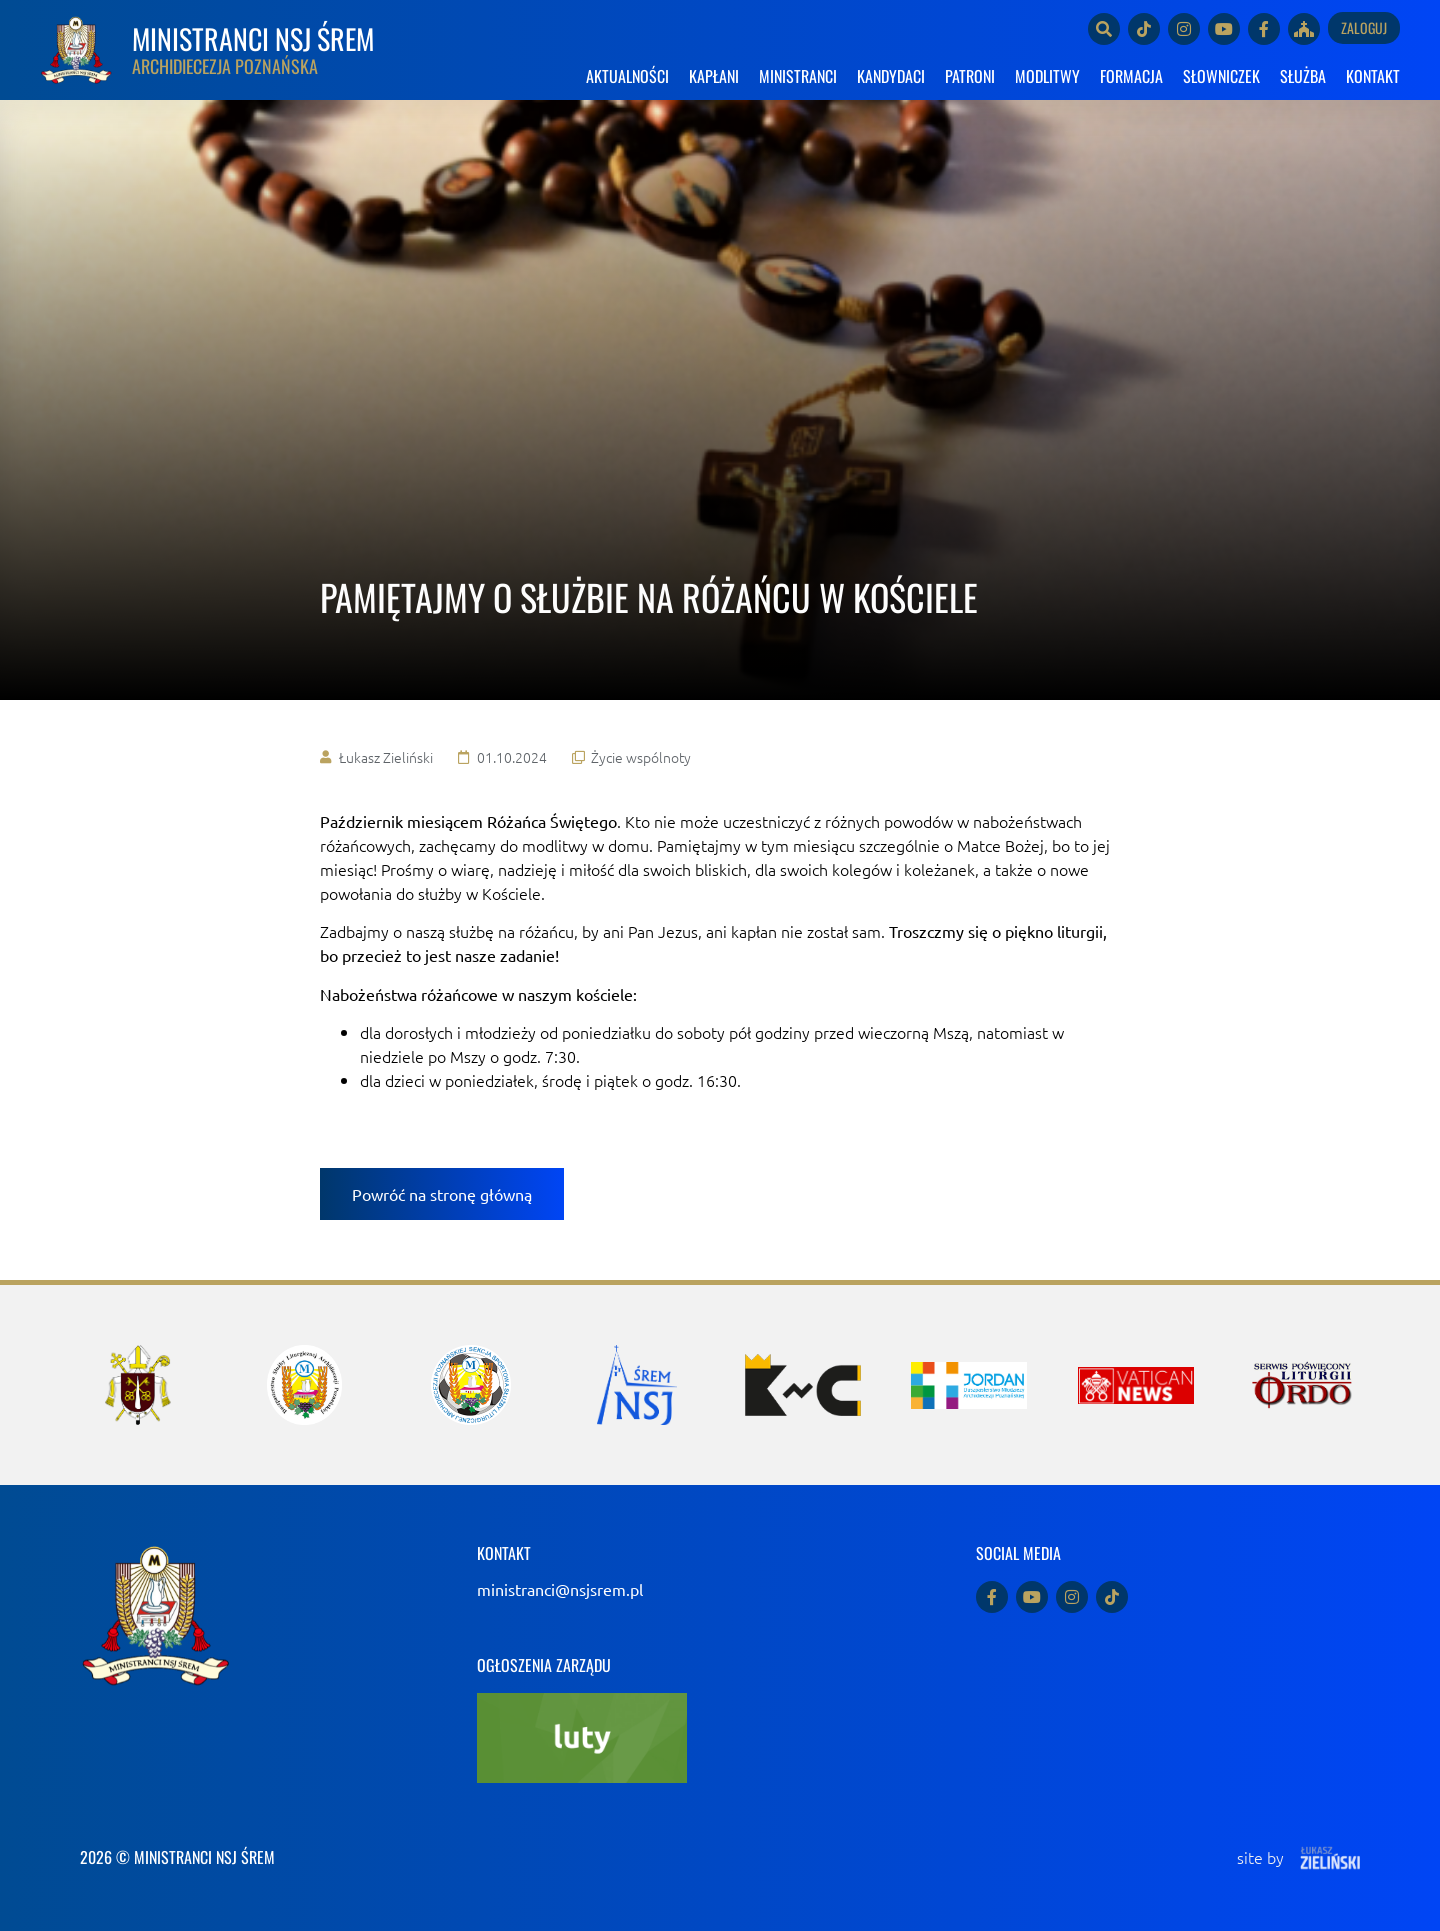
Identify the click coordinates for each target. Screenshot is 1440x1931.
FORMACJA (1131, 76)
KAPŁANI (714, 76)
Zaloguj (1364, 27)
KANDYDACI (891, 76)
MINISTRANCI (798, 76)
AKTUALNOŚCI (627, 76)
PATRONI (970, 76)
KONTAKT (1373, 76)
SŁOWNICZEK (1221, 76)
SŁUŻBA (1303, 76)
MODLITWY (1047, 76)
